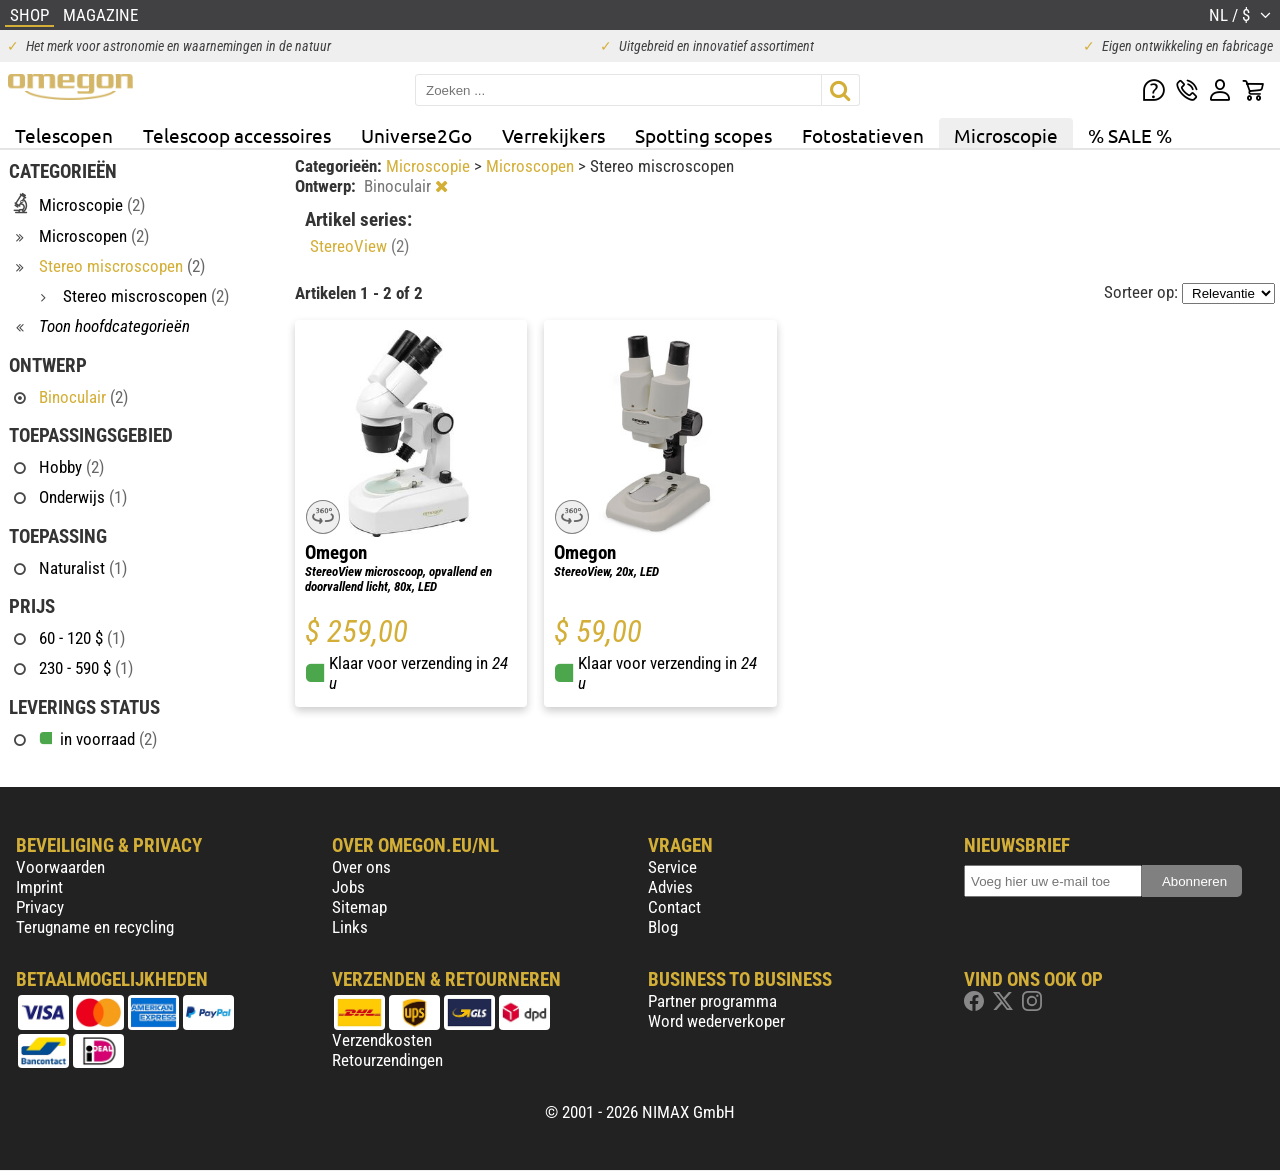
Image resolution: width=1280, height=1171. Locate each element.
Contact (674, 907)
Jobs (348, 887)
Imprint (39, 887)
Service (672, 867)
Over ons (361, 867)
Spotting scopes (703, 135)
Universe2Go (416, 135)
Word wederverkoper (716, 1021)
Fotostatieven (863, 135)
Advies (670, 887)
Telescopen (64, 135)
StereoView (359, 246)
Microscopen (532, 166)
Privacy (40, 907)
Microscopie (1006, 135)
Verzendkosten (382, 1040)
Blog (663, 927)
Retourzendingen (387, 1060)
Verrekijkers (553, 135)
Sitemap (359, 907)
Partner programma (712, 1001)
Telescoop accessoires (237, 135)
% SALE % (1130, 135)
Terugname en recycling (95, 927)
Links (350, 927)
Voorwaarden (60, 867)
